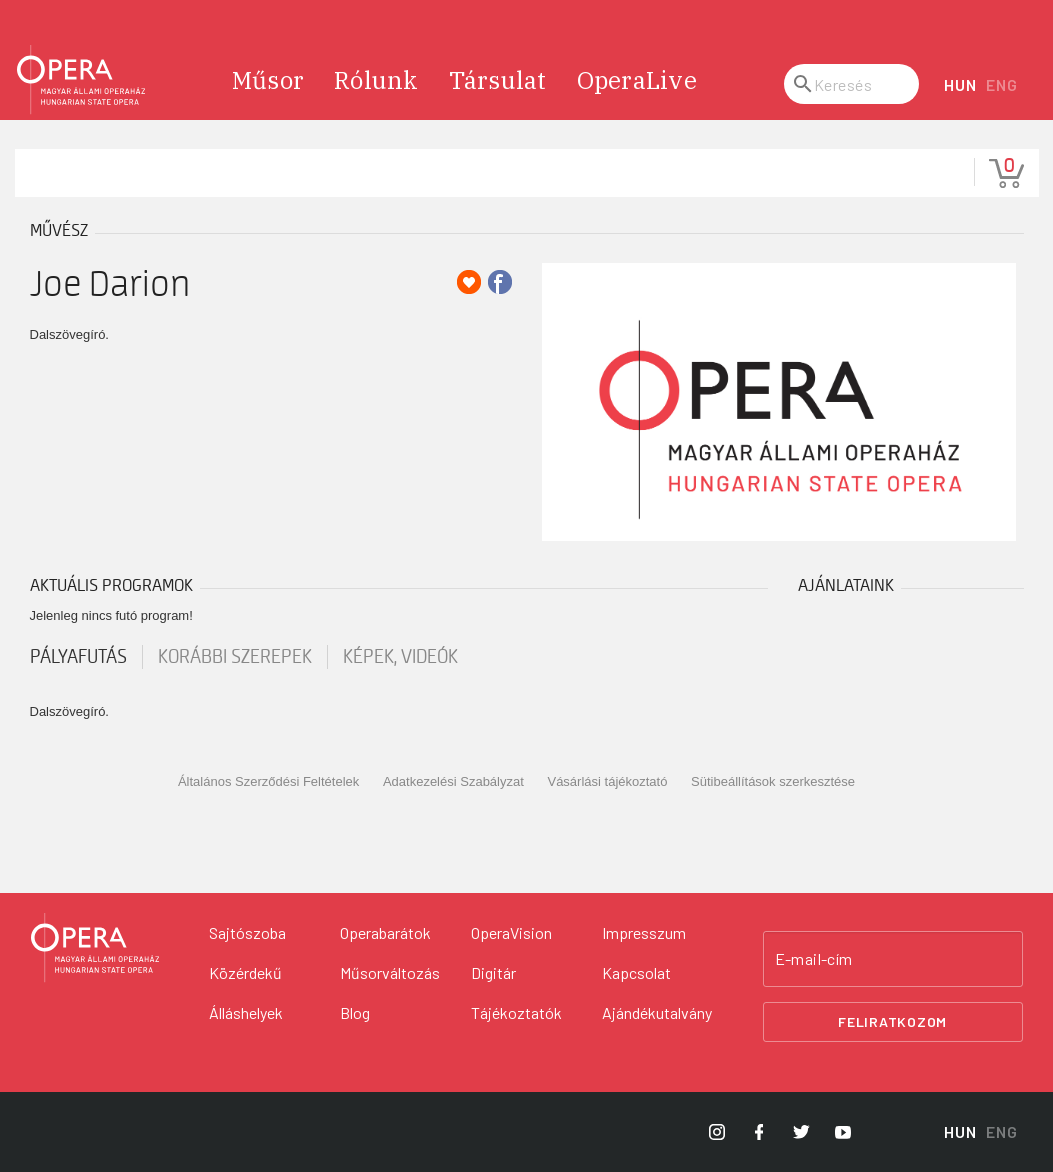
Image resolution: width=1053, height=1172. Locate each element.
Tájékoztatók (516, 1012)
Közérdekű (245, 972)
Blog (355, 1012)
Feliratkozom (892, 1021)
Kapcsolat (636, 972)
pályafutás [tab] (78, 657)
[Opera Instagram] (717, 1132)
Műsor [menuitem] (268, 80)
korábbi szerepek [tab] (235, 657)
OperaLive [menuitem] (637, 80)
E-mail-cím (814, 959)
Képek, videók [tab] (400, 657)
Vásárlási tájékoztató (607, 781)
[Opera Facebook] (759, 1132)
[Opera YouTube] (843, 1132)
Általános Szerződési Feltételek (268, 781)
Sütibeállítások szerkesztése (773, 781)
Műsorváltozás (390, 972)
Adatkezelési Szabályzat (453, 781)
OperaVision (511, 932)
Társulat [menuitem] (498, 80)
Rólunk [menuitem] (376, 80)
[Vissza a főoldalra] (95, 948)
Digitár (493, 972)
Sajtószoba (247, 932)
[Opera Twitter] (801, 1132)
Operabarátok (385, 932)
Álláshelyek (246, 1012)
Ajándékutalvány (657, 1012)
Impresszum (644, 932)
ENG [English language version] (1001, 84)
